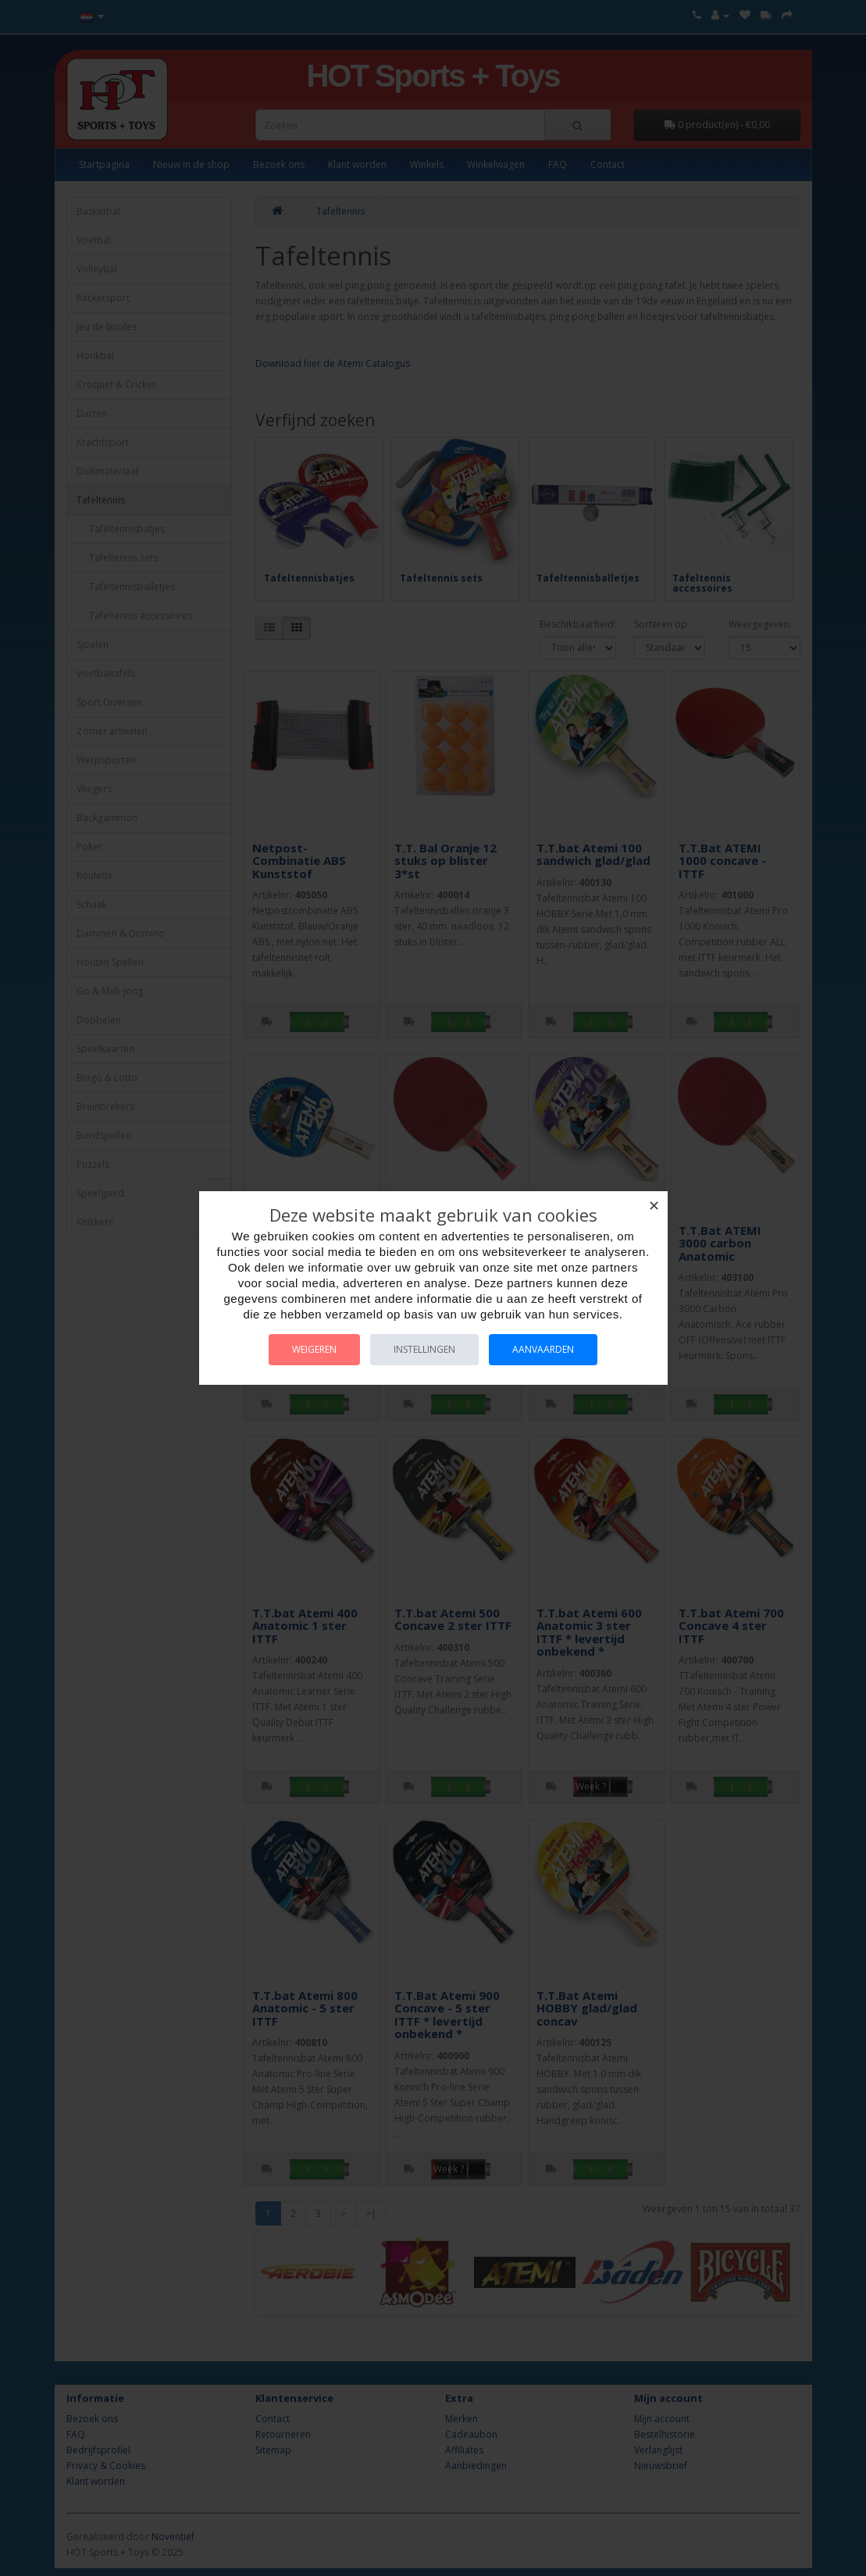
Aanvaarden (543, 1349)
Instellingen (424, 1349)
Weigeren (314, 1349)
